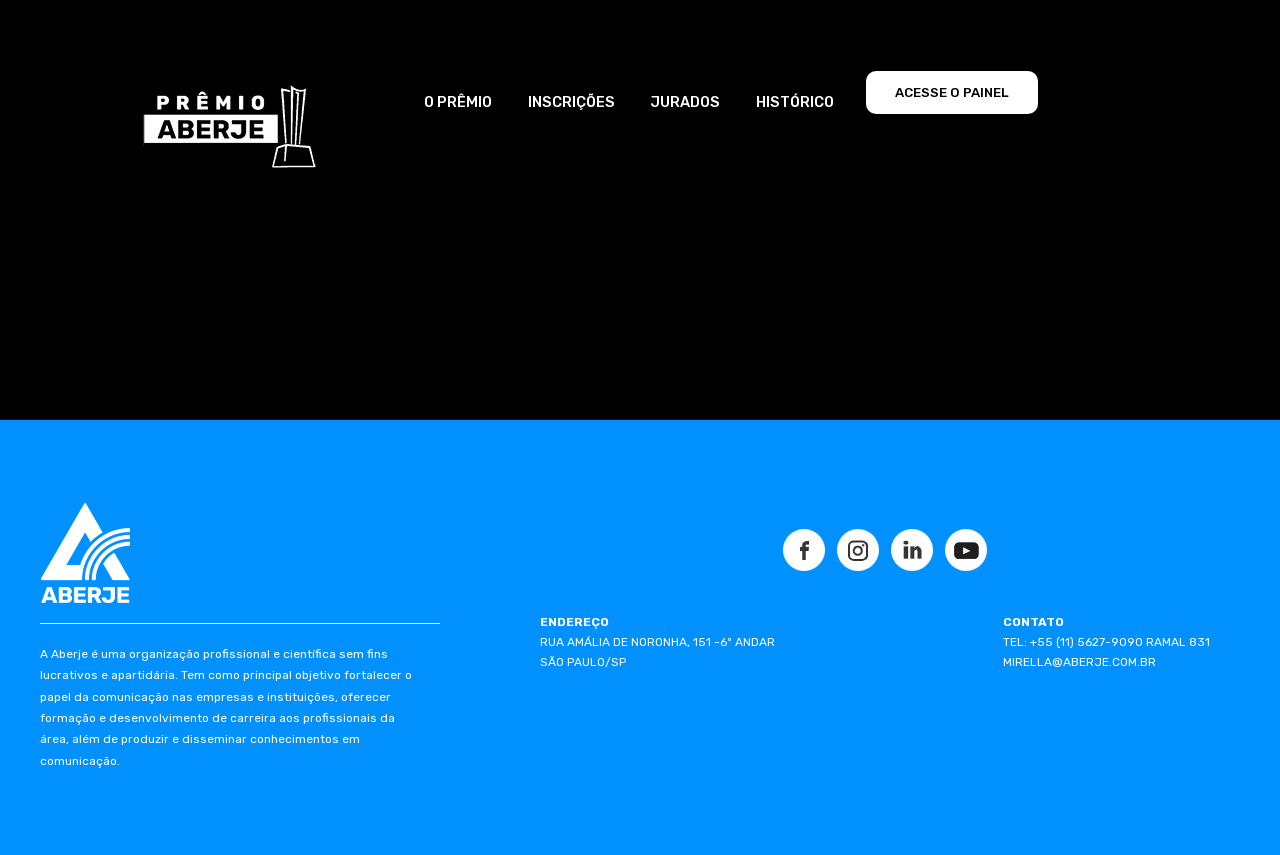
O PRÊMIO (458, 102)
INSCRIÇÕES (571, 102)
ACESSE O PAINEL (952, 92)
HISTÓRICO (795, 102)
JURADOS (685, 102)
